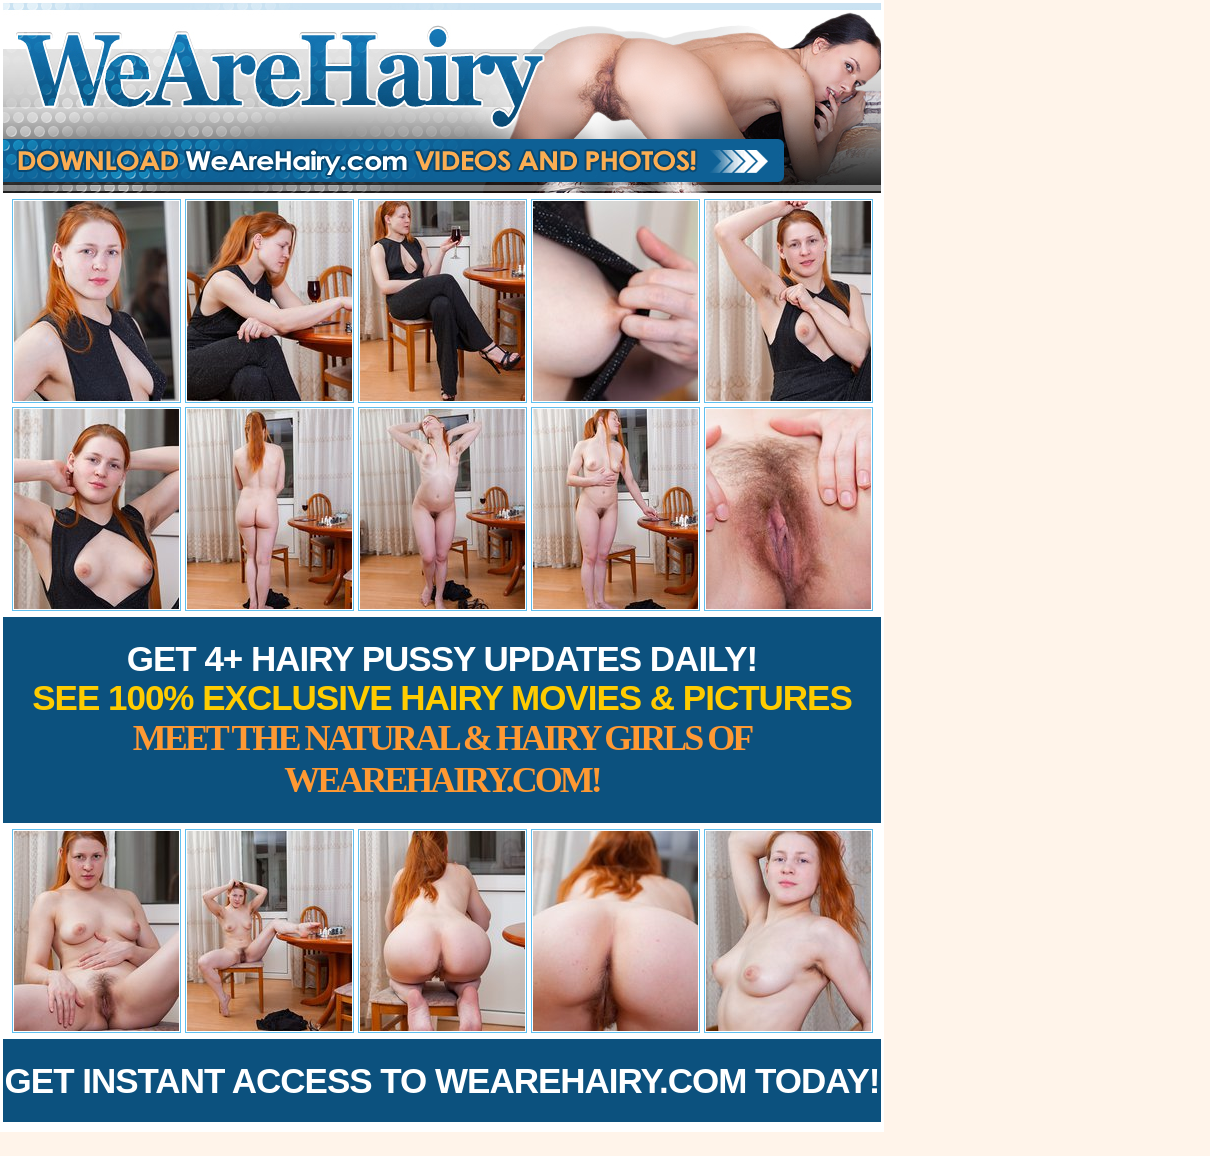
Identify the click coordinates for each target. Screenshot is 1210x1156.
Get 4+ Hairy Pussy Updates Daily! (442, 719)
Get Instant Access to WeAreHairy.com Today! (442, 1080)
